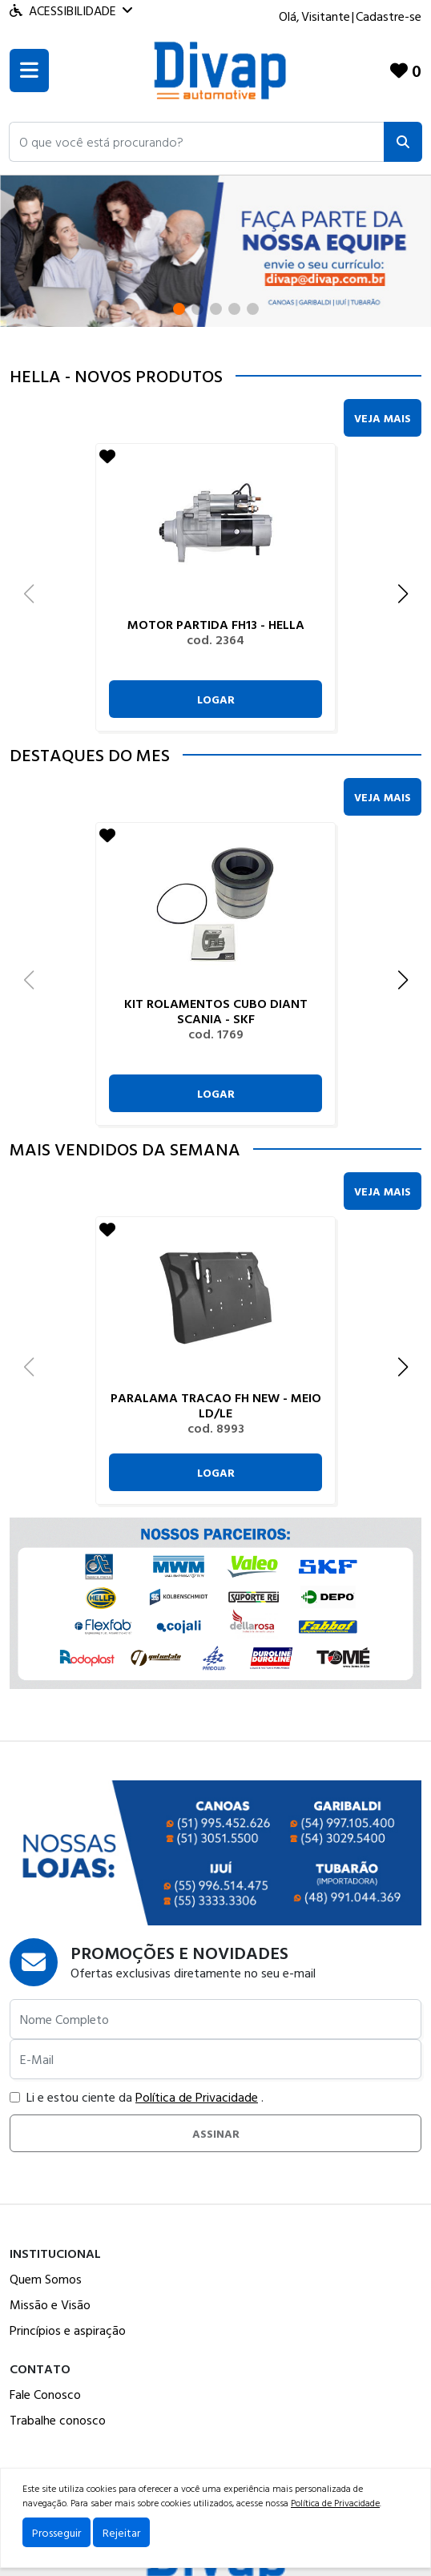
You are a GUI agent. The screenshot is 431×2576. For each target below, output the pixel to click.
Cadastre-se (388, 16)
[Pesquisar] (403, 142)
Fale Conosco (45, 2394)
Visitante (325, 16)
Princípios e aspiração (68, 2330)
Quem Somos (46, 2278)
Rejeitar (121, 2532)
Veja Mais (382, 417)
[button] (197, 142)
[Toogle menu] (29, 70)
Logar (216, 699)
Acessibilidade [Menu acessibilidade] (71, 10)
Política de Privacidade (196, 2096)
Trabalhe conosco (58, 2419)
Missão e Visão (50, 2304)
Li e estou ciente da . (137, 2096)
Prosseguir (56, 2532)
